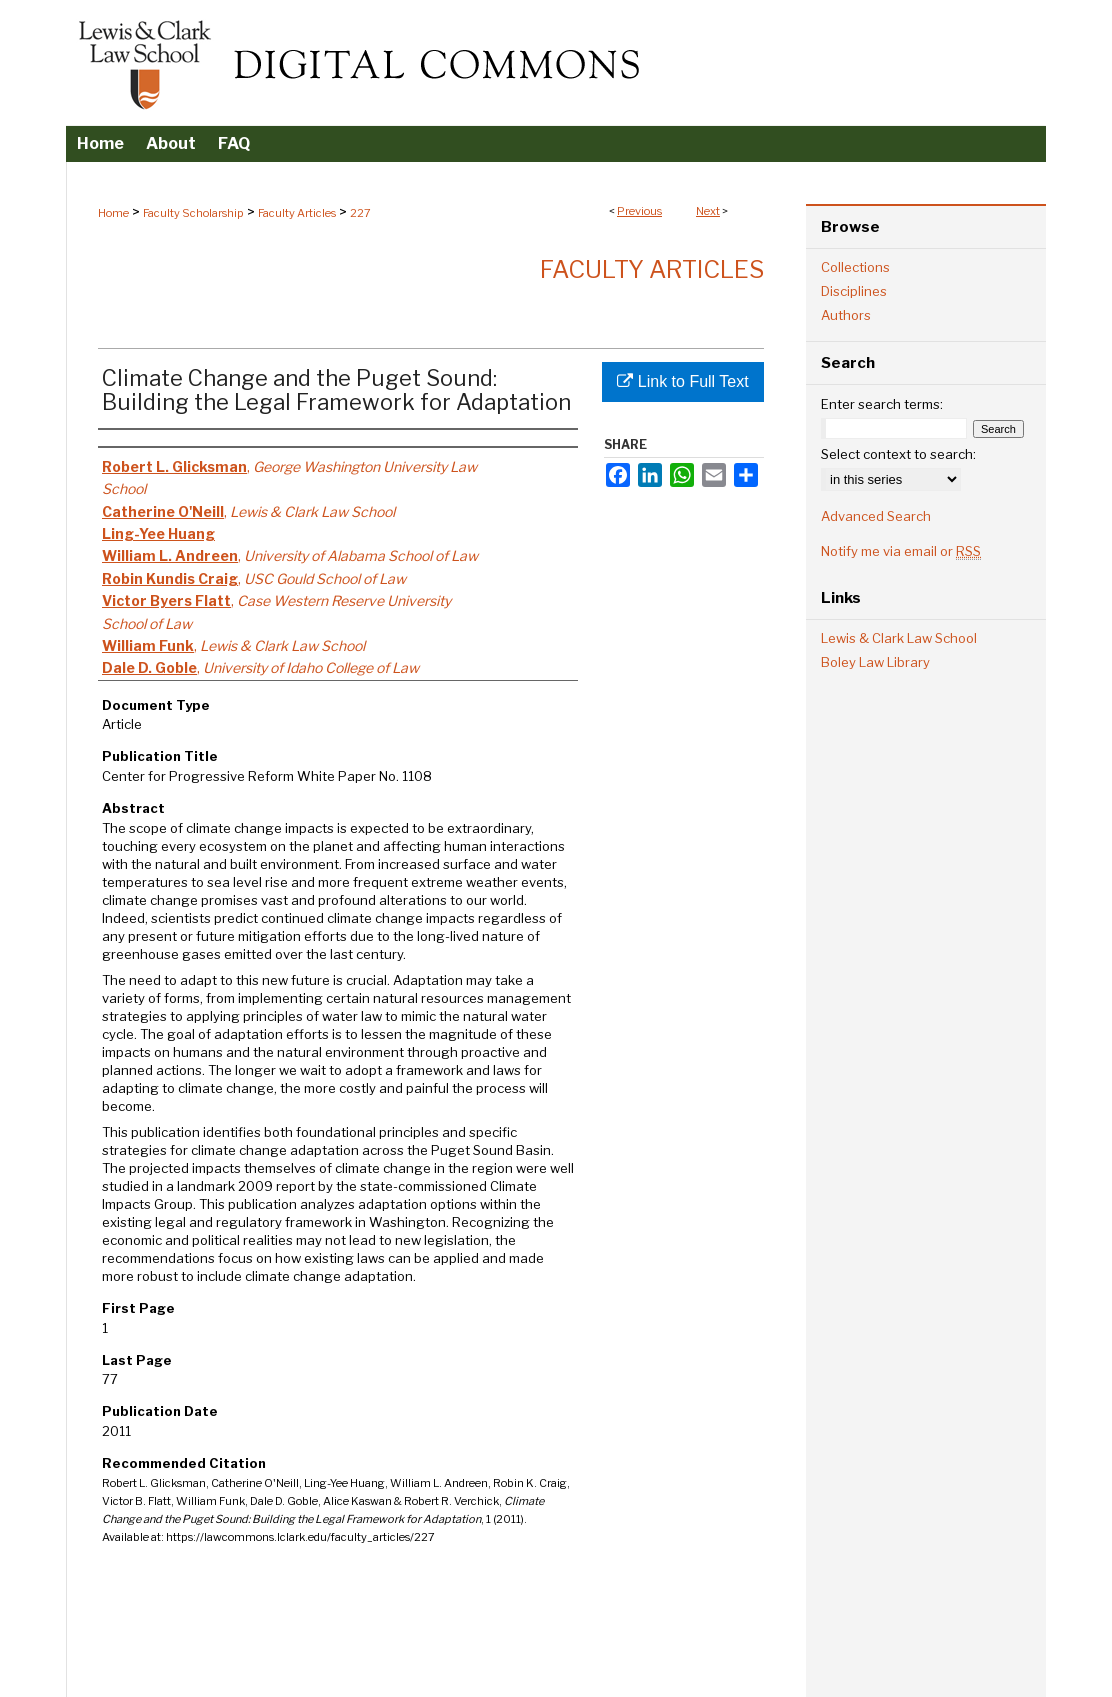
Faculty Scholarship (193, 213)
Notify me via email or (901, 551)
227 (360, 213)
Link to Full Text (682, 381)
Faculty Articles (297, 213)
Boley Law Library (875, 662)
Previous (639, 211)
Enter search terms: (882, 404)
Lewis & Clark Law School (899, 638)
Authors (846, 315)
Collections (855, 267)
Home (113, 213)
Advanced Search (876, 516)
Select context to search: (898, 454)
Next (708, 211)
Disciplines (854, 291)
